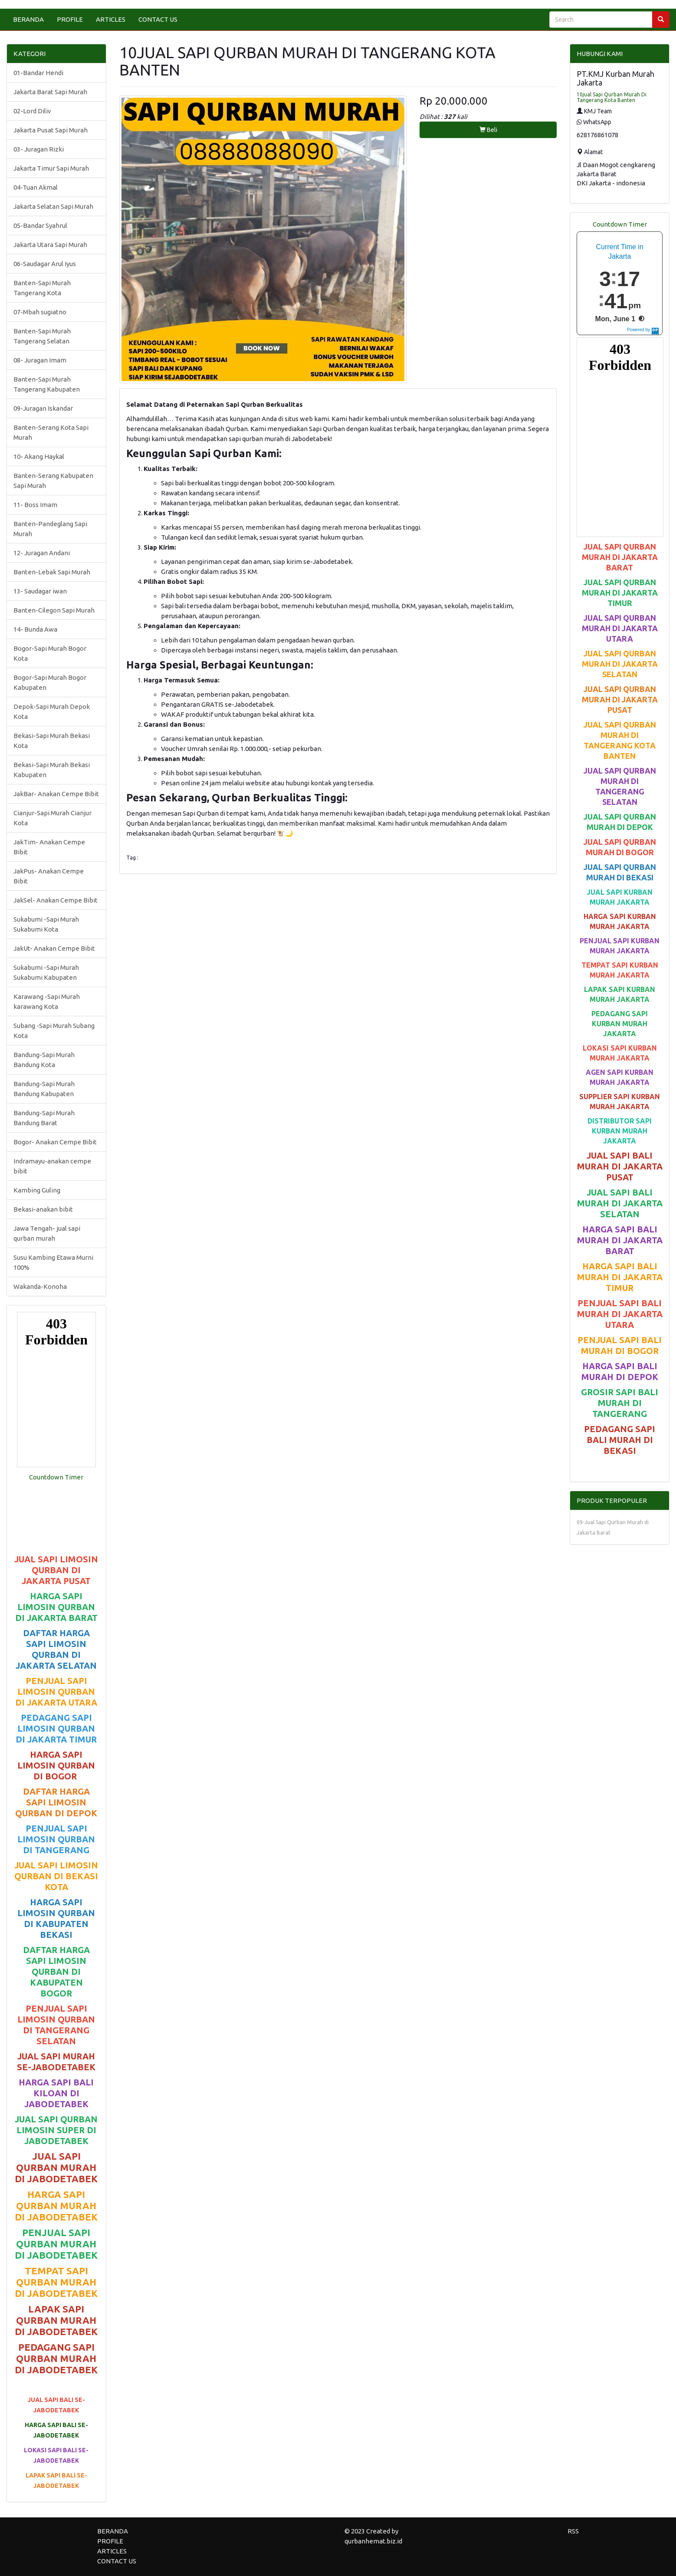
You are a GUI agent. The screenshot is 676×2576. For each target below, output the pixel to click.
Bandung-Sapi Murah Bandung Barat (44, 1118)
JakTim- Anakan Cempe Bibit (49, 847)
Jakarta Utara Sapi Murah (50, 244)
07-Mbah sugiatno (39, 312)
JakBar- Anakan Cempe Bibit (56, 793)
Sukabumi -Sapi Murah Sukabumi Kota (46, 924)
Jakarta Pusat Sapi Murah (50, 130)
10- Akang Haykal (38, 456)
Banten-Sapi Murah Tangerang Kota (42, 287)
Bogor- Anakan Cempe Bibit (55, 1142)
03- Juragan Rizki (38, 149)
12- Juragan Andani (41, 553)
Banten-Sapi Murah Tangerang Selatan (42, 336)
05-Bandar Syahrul (40, 225)
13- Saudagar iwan (40, 591)
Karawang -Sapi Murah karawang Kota (46, 1001)
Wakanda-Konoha (40, 1286)
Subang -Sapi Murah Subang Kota (54, 1030)
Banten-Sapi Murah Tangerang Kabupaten (46, 384)
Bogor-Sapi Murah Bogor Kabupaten (49, 682)
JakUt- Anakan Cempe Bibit (54, 948)
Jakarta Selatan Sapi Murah (53, 206)
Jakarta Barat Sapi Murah (50, 92)
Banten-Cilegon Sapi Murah (54, 610)
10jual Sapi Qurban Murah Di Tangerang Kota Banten (611, 97)
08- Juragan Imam (39, 360)
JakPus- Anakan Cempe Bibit (48, 876)
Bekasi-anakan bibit (43, 1209)
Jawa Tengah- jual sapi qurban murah (46, 1233)
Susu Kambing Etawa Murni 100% (53, 1262)
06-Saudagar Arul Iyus (44, 263)
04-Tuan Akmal (35, 187)
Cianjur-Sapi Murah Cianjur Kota (52, 818)
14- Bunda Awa (35, 629)
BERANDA (28, 19)
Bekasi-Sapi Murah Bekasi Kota (51, 740)
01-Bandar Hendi (38, 72)
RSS (573, 2531)
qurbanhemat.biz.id (373, 2541)
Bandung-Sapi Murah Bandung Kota (44, 1059)
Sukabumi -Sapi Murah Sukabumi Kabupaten (46, 972)
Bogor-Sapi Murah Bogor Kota (49, 653)
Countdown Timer (56, 1477)
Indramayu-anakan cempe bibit (52, 1166)
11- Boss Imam (35, 504)
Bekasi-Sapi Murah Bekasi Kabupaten (51, 769)
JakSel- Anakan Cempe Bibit (55, 900)
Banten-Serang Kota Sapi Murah (51, 432)
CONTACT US (157, 19)
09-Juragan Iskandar (43, 408)
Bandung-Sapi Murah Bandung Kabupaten (44, 1088)
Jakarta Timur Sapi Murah (51, 168)
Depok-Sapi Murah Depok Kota (51, 711)
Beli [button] (488, 129)
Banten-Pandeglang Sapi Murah (50, 528)
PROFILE (70, 19)
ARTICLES (110, 19)
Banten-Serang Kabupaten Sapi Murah (53, 480)
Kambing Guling (36, 1190)
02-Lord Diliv (32, 111)
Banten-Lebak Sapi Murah (51, 572)
